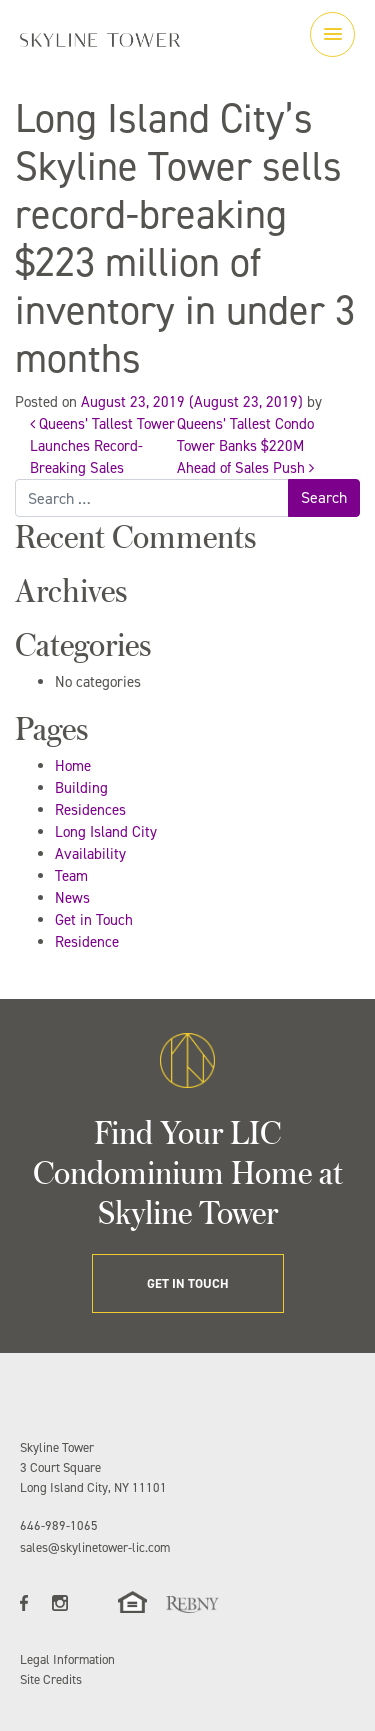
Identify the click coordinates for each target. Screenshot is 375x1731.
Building (81, 788)
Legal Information (67, 1659)
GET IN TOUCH (188, 1283)
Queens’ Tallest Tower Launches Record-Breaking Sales (102, 446)
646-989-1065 (59, 1525)
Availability (90, 854)
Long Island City (106, 832)
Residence (87, 942)
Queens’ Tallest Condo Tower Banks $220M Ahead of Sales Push (245, 446)
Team (71, 876)
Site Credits (51, 1679)
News (72, 898)
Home (73, 766)
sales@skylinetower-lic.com (95, 1547)
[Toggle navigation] (332, 34)
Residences (90, 810)
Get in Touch (94, 920)
